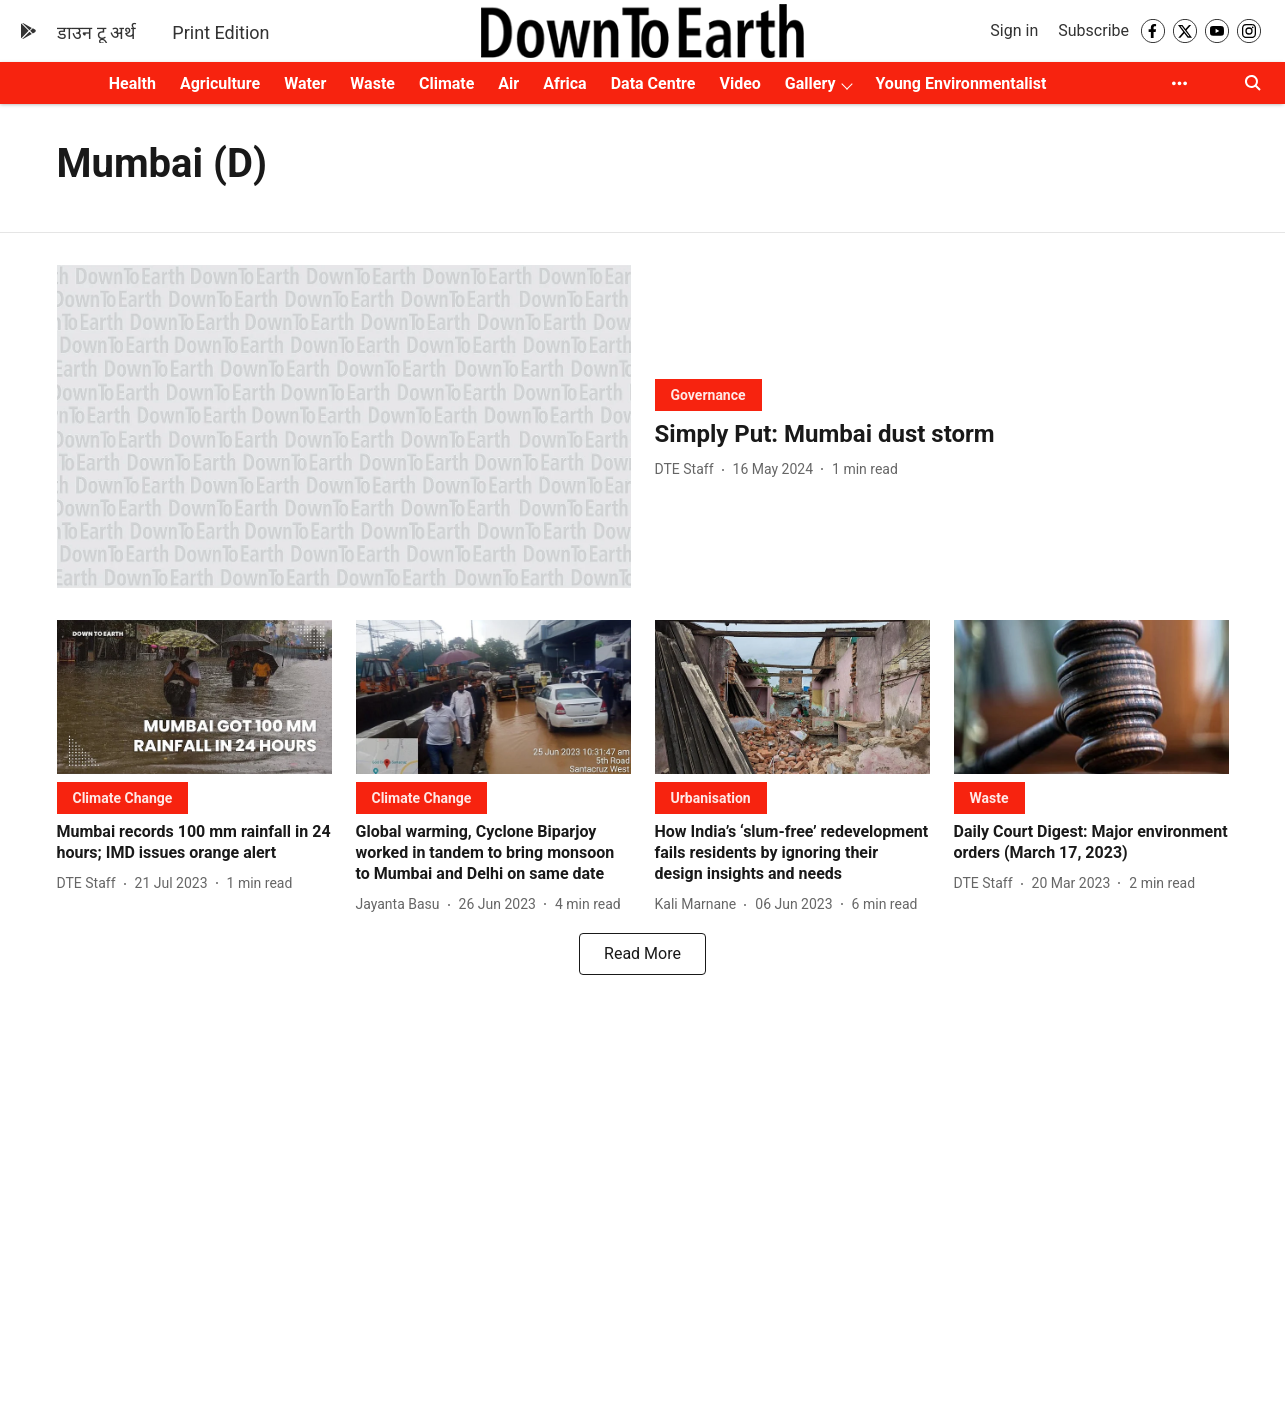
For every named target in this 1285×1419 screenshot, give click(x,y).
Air (508, 83)
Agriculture (220, 83)
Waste (372, 83)
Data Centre (653, 83)
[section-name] (708, 394)
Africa (564, 83)
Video (739, 83)
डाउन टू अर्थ (96, 32)
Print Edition (220, 32)
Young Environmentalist (960, 83)
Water (305, 83)
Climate (446, 83)
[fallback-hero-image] (344, 426)
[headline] (942, 434)
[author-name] (688, 469)
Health (132, 83)
